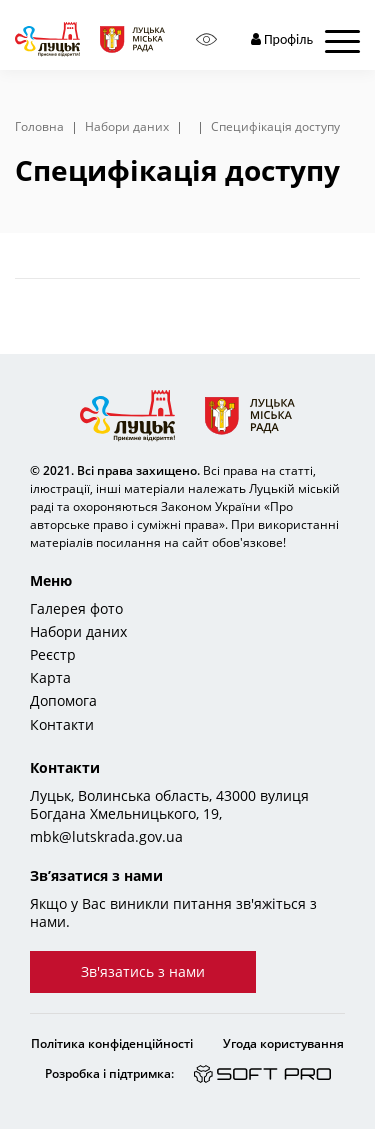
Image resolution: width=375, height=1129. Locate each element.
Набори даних (127, 127)
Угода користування (283, 1043)
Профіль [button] (282, 39)
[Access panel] (206, 39)
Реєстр (53, 655)
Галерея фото (76, 609)
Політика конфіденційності (112, 1043)
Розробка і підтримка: (109, 1073)
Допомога (63, 701)
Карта (50, 678)
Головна (39, 127)
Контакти (62, 725)
